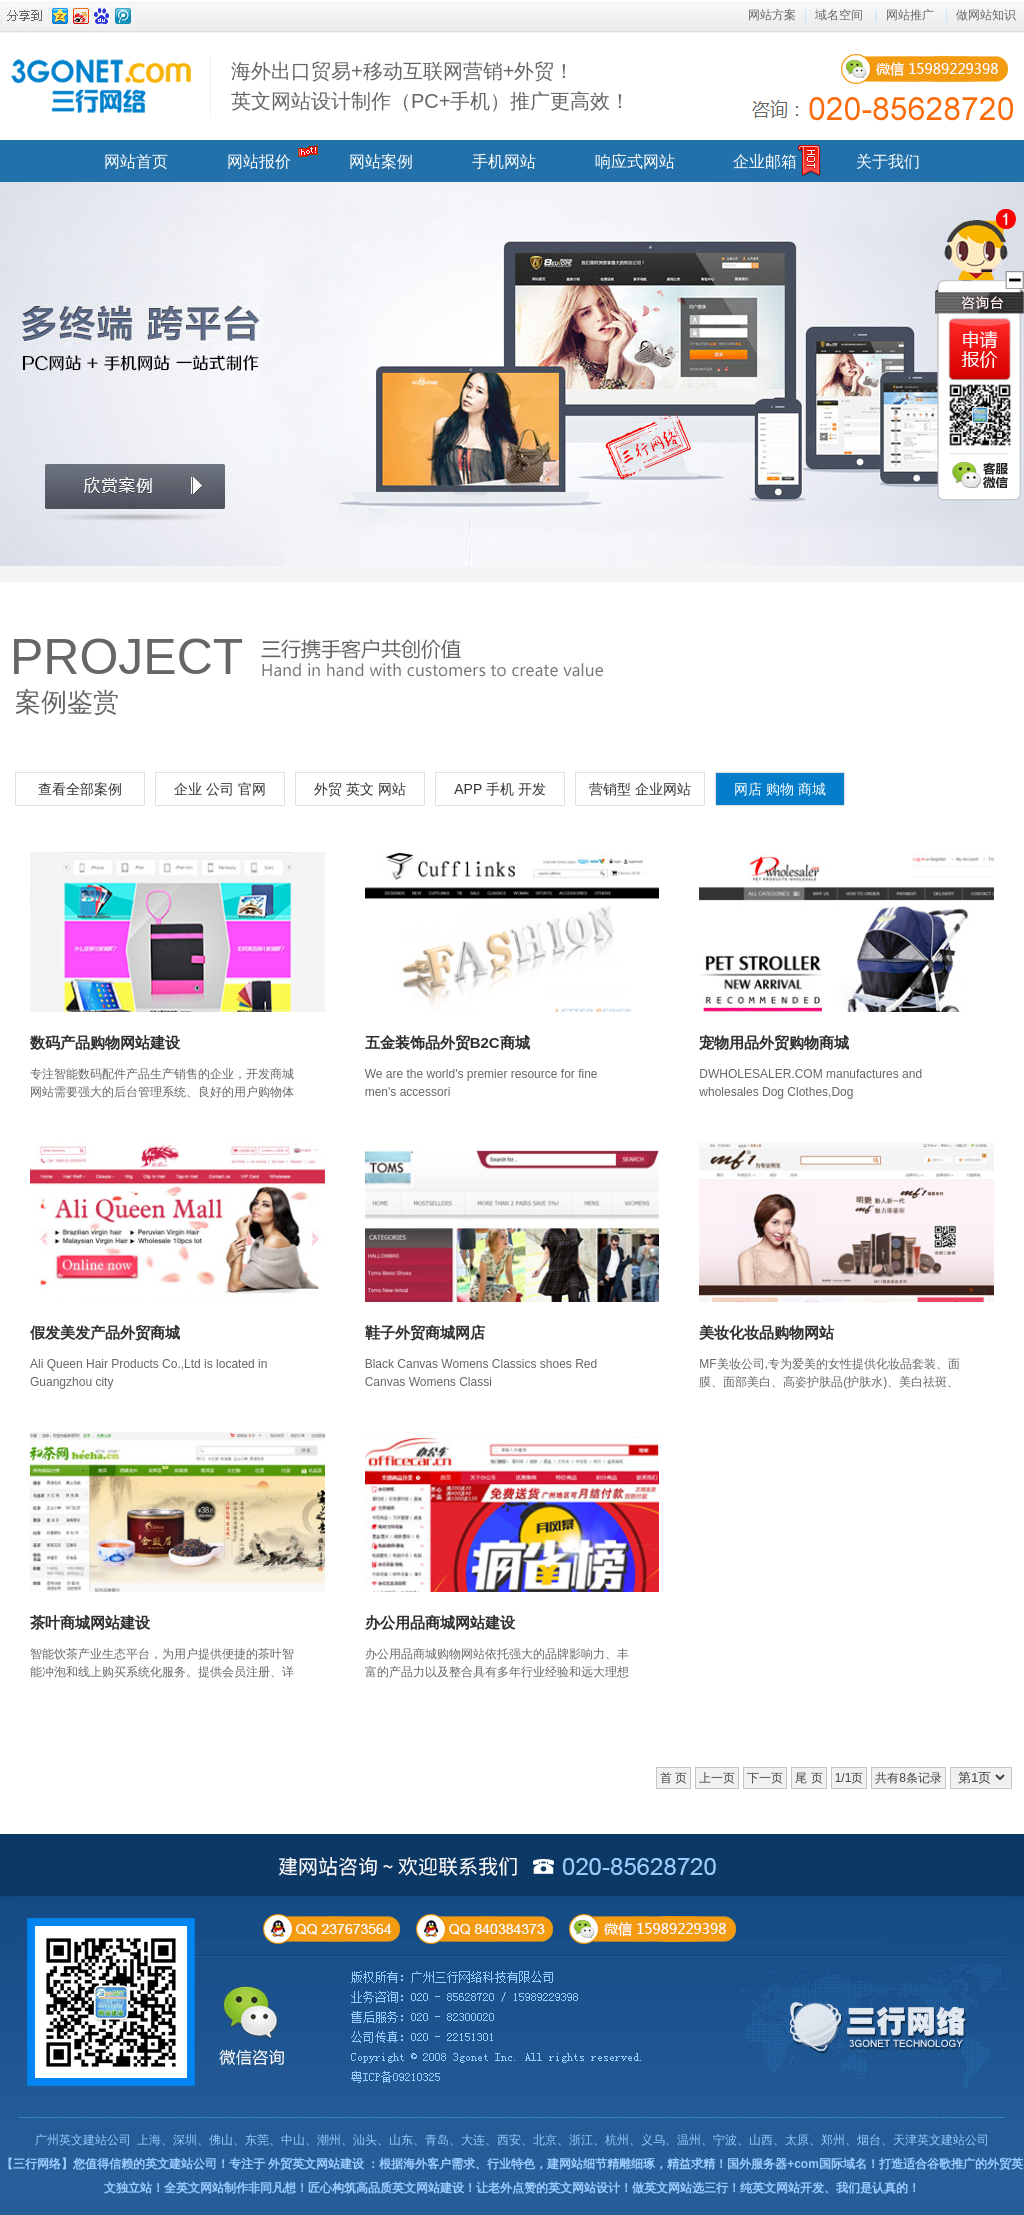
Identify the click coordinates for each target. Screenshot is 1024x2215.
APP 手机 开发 (500, 789)
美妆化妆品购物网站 (766, 1332)
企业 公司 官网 (220, 789)
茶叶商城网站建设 (90, 1622)
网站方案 (772, 15)
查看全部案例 (80, 789)
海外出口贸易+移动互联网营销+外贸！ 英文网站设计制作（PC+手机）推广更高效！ (430, 86)
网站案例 (381, 161)
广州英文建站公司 (83, 2140)
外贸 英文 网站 (360, 789)
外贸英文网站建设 (316, 2164)
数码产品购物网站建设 (105, 1042)
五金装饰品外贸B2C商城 (447, 1042)
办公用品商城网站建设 (440, 1622)
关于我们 (888, 161)
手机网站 (504, 161)
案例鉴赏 (67, 702)
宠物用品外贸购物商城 (774, 1042)
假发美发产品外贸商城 (105, 1332)
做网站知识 (986, 15)
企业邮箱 (765, 161)
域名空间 (839, 15)
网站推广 (910, 15)
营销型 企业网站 (640, 789)
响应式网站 (635, 161)
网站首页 (136, 161)
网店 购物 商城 (780, 789)
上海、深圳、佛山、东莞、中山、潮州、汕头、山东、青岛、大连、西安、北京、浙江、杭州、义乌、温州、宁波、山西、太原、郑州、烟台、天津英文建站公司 (563, 2140)
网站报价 (259, 161)
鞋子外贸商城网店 (425, 1332)
